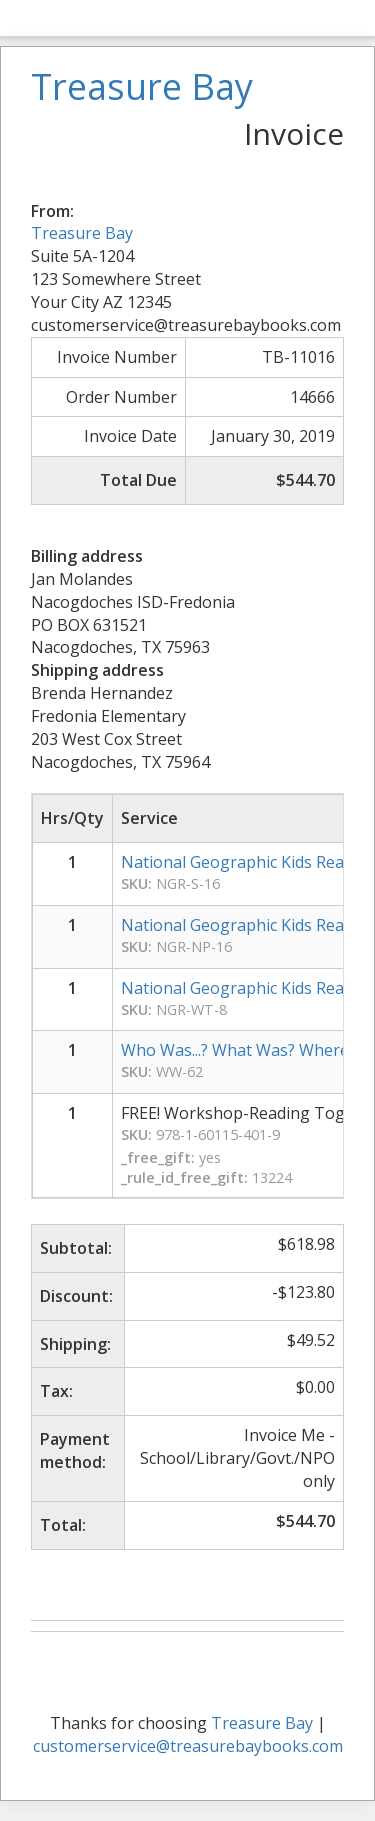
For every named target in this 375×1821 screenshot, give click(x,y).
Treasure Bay (82, 233)
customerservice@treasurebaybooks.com (188, 1746)
